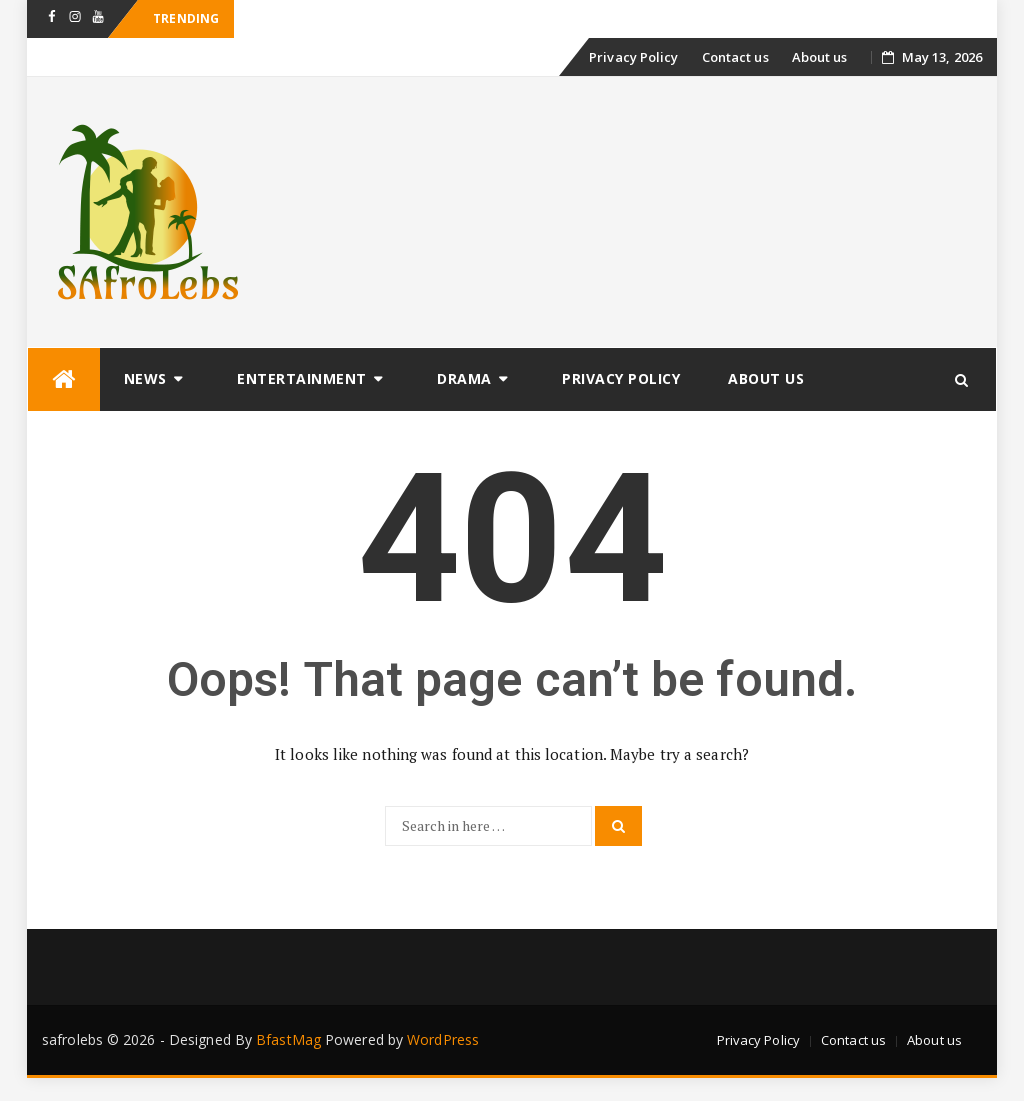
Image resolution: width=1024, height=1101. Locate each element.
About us (820, 57)
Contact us (735, 57)
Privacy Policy (633, 57)
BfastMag (288, 1039)
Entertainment (302, 378)
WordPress (443, 1039)
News (145, 378)
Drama (464, 378)
